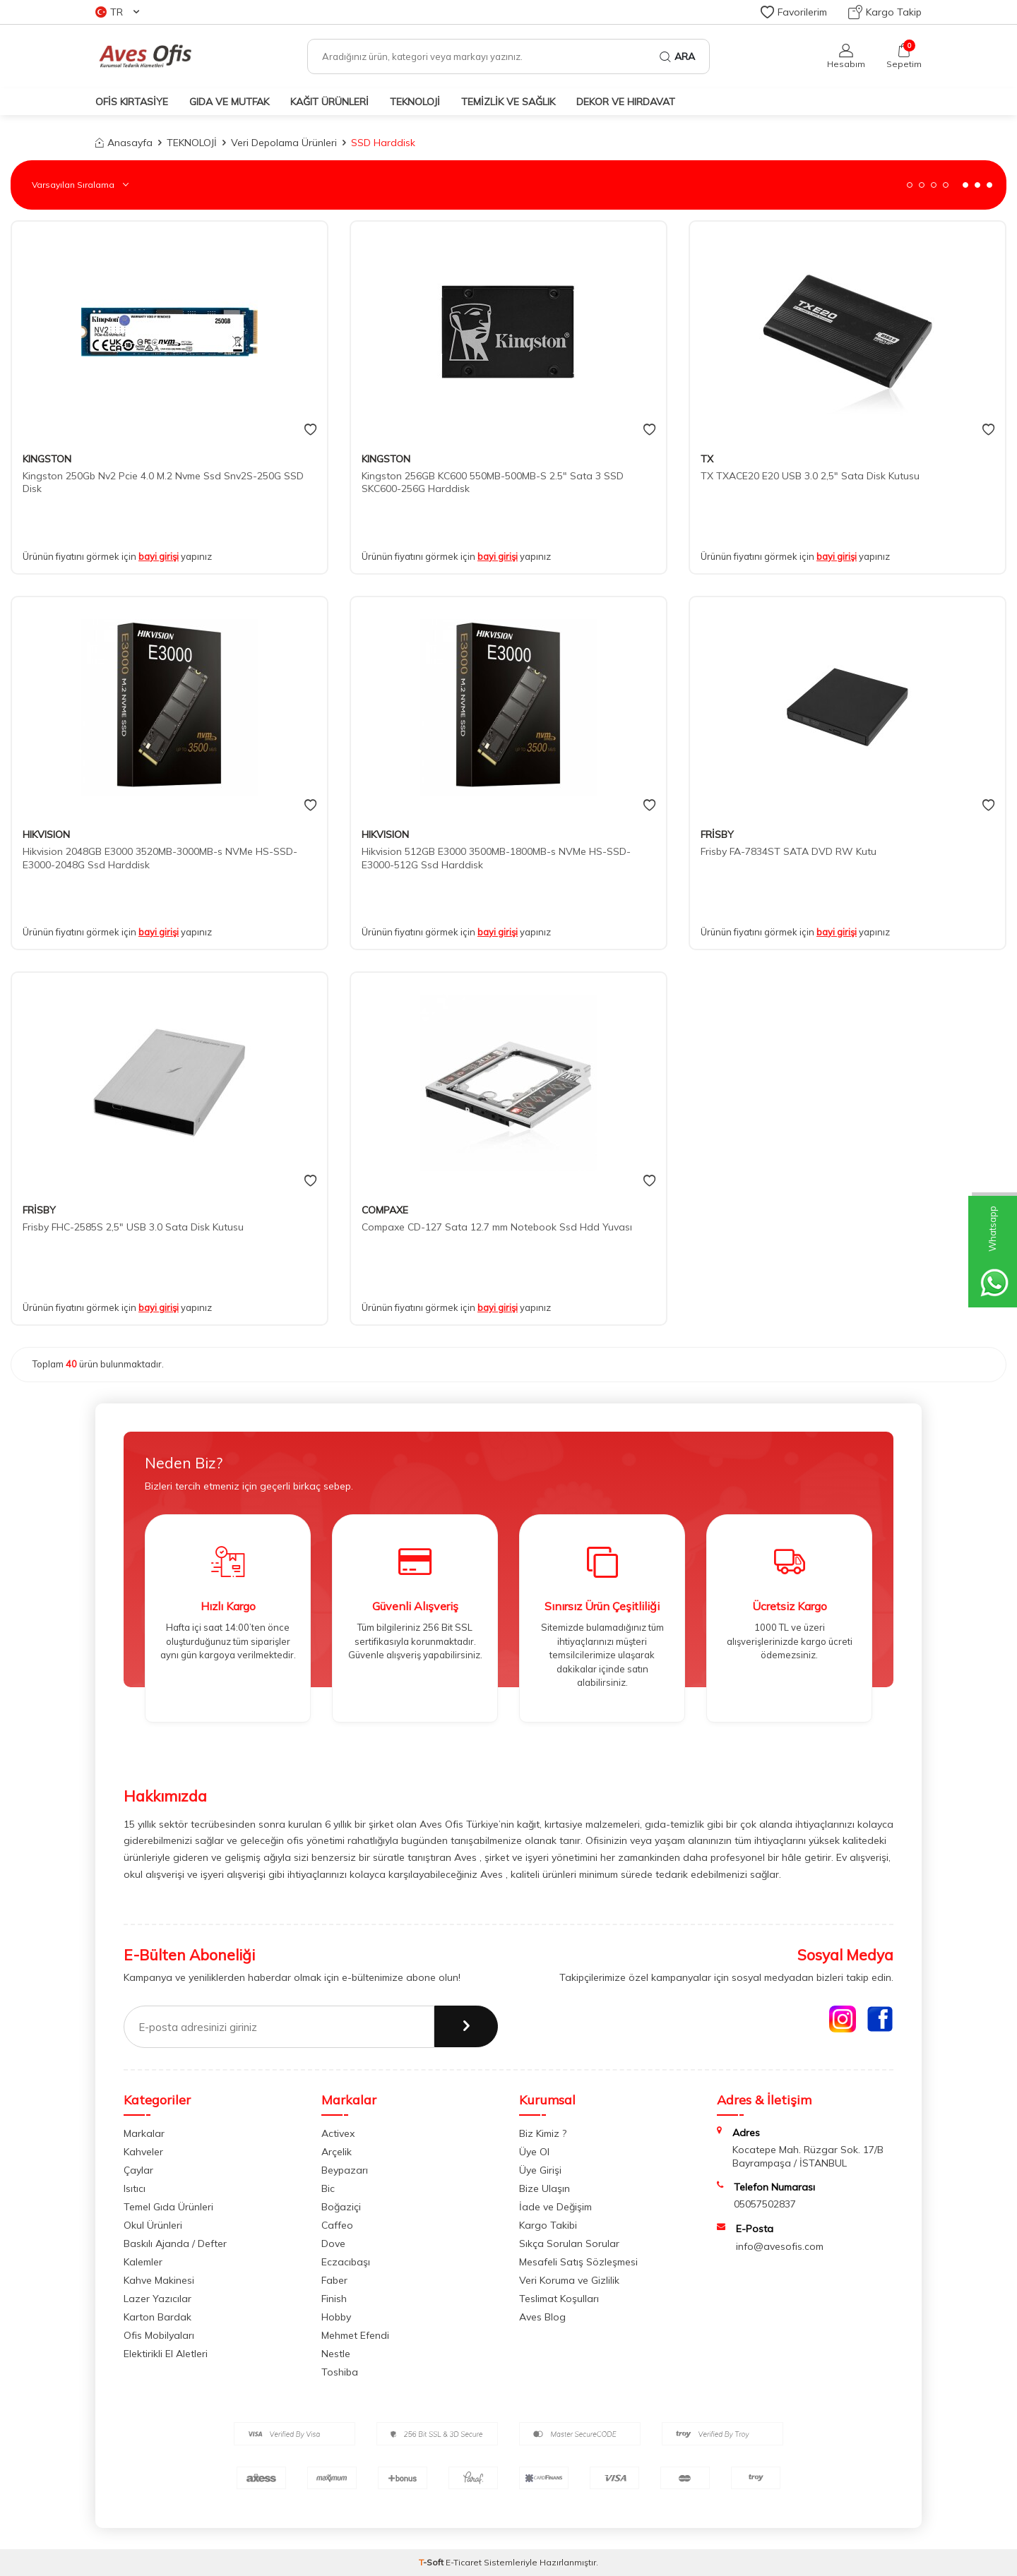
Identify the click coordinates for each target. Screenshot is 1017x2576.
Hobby (336, 2317)
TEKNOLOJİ (415, 101)
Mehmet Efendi (355, 2335)
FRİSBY (717, 834)
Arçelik (336, 2151)
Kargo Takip (885, 12)
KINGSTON (47, 459)
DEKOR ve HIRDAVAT (625, 101)
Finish (334, 2298)
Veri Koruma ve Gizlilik (569, 2280)
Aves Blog (542, 2317)
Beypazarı (344, 2170)
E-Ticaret (464, 2562)
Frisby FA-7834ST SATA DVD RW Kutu (788, 851)
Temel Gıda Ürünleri (168, 2206)
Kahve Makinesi (159, 2280)
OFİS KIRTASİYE (131, 101)
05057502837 (765, 2204)
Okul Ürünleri (153, 2225)
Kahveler (143, 2151)
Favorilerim (794, 12)
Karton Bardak (157, 2317)
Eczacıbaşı (345, 2262)
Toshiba (339, 2372)
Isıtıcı (134, 2188)
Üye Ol (534, 2151)
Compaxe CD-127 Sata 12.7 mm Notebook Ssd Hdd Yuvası (497, 1227)
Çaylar (138, 2170)
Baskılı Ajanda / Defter (175, 2243)
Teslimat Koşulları (559, 2298)
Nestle (335, 2353)
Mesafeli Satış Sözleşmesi (578, 2262)
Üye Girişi (540, 2170)
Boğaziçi (341, 2206)
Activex (338, 2133)
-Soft (432, 2562)
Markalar (144, 2133)
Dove (333, 2243)
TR (117, 12)
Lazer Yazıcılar (157, 2298)
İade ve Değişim (555, 2206)
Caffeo (337, 2225)
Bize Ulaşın (544, 2188)
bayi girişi (158, 556)
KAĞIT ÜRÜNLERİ (329, 101)
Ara (677, 56)
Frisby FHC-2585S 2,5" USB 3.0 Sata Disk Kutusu (133, 1227)
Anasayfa (124, 142)
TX (707, 459)
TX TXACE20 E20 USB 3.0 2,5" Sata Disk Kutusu (810, 475)
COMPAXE (385, 1210)
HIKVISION (46, 834)
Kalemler (143, 2262)
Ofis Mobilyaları (159, 2335)
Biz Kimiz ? (542, 2133)
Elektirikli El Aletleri (166, 2353)
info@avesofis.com (779, 2246)
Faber (334, 2280)
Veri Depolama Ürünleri (284, 142)
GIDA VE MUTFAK (229, 101)
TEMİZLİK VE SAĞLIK (508, 101)
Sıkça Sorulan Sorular (569, 2243)
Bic (328, 2188)
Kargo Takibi (548, 2225)
